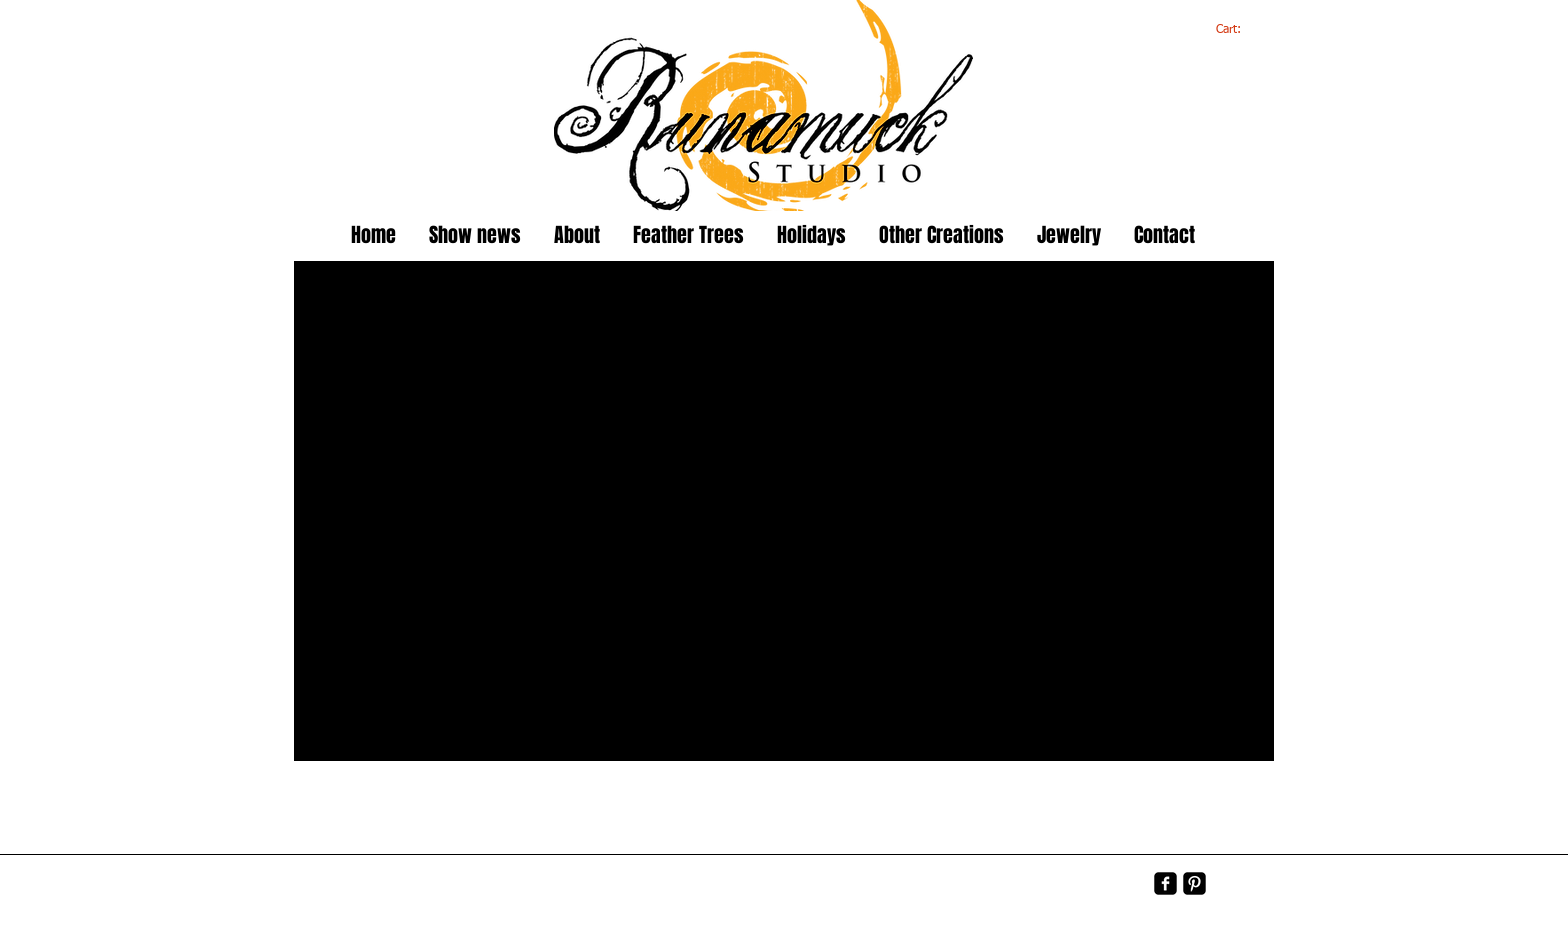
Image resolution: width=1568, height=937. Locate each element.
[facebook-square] (1165, 883)
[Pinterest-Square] (1194, 883)
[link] (1239, 29)
